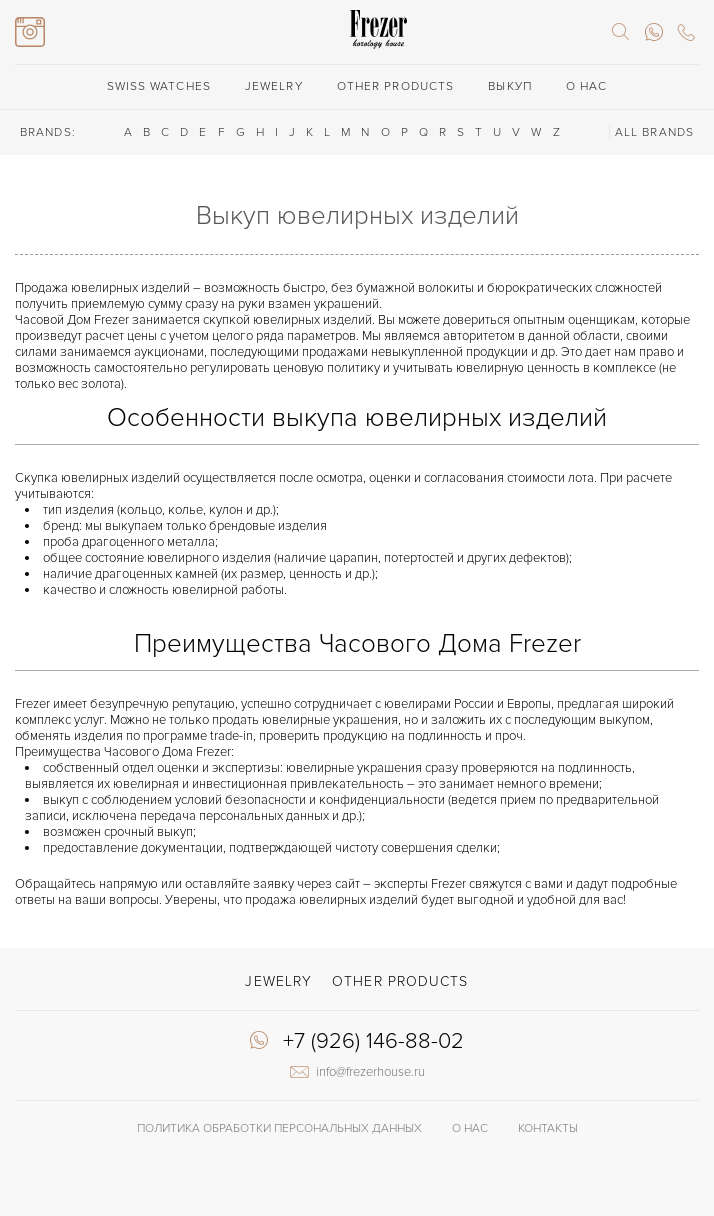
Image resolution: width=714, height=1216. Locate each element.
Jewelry (274, 86)
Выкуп (510, 86)
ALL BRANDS (654, 132)
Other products (395, 86)
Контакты (548, 1128)
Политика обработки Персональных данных (279, 1128)
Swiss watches (159, 86)
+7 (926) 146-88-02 (373, 1042)
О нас (587, 86)
